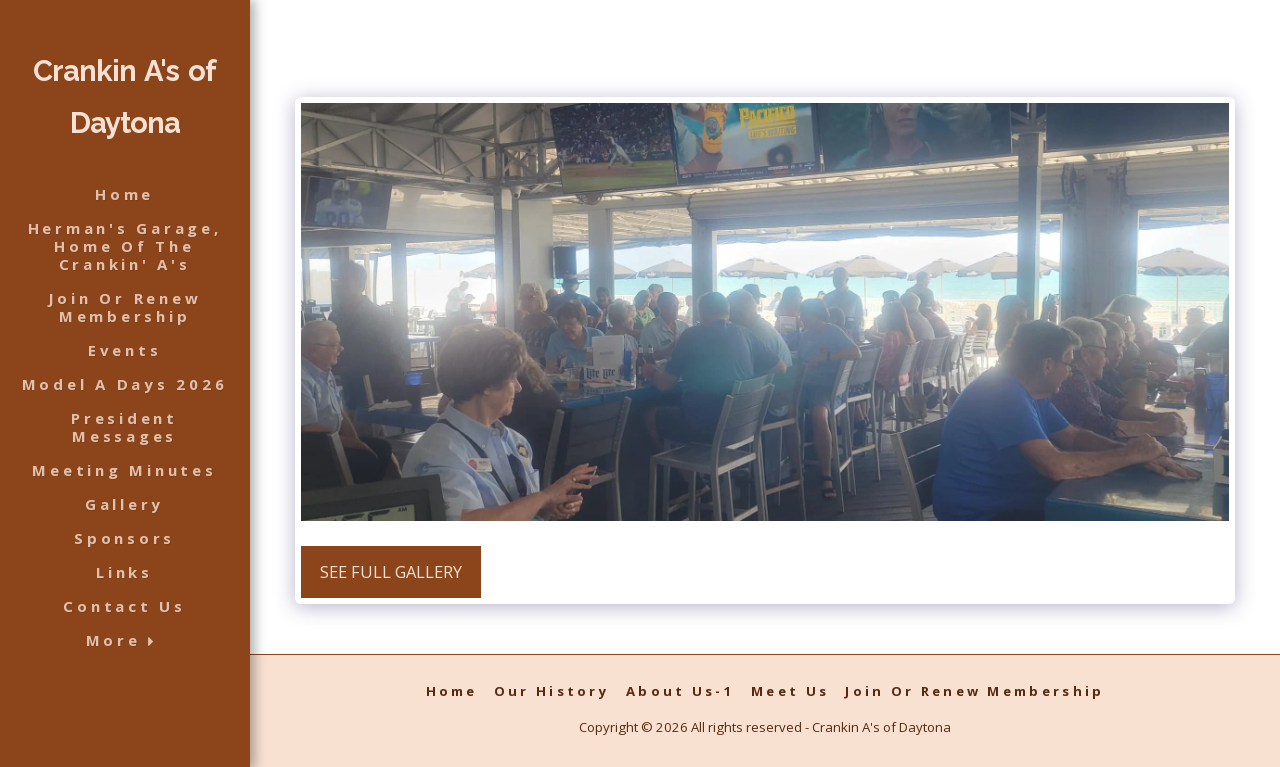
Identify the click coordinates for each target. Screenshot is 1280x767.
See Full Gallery (391, 571)
